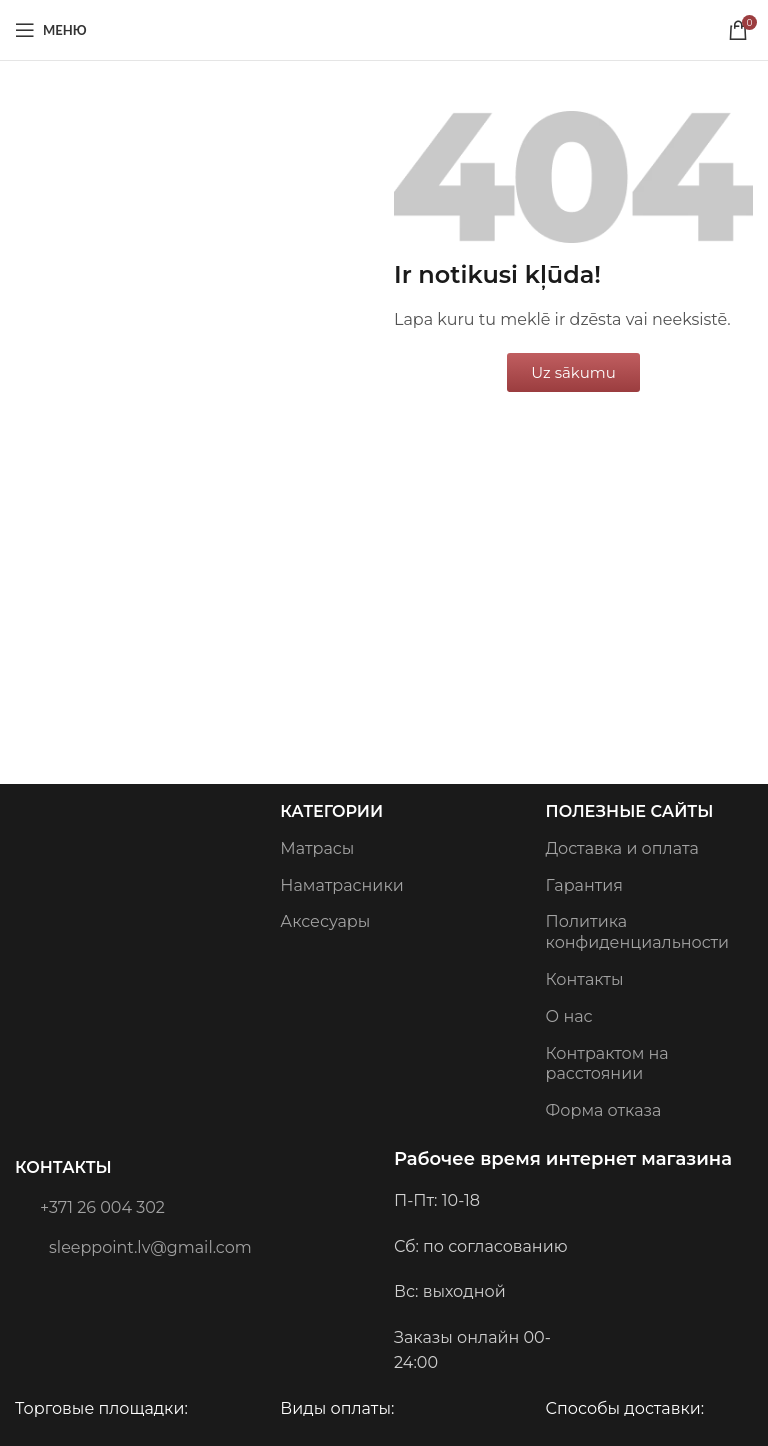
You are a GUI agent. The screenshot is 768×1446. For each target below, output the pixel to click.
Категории (331, 811)
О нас (569, 1016)
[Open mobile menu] (51, 30)
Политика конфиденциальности (637, 932)
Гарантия (584, 885)
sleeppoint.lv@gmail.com (133, 1246)
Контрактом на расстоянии (607, 1064)
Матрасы (317, 848)
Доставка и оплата (622, 848)
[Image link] (31, 861)
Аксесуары (325, 921)
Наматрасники (341, 885)
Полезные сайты (630, 811)
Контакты (63, 1167)
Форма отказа (604, 1110)
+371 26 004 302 (90, 1206)
